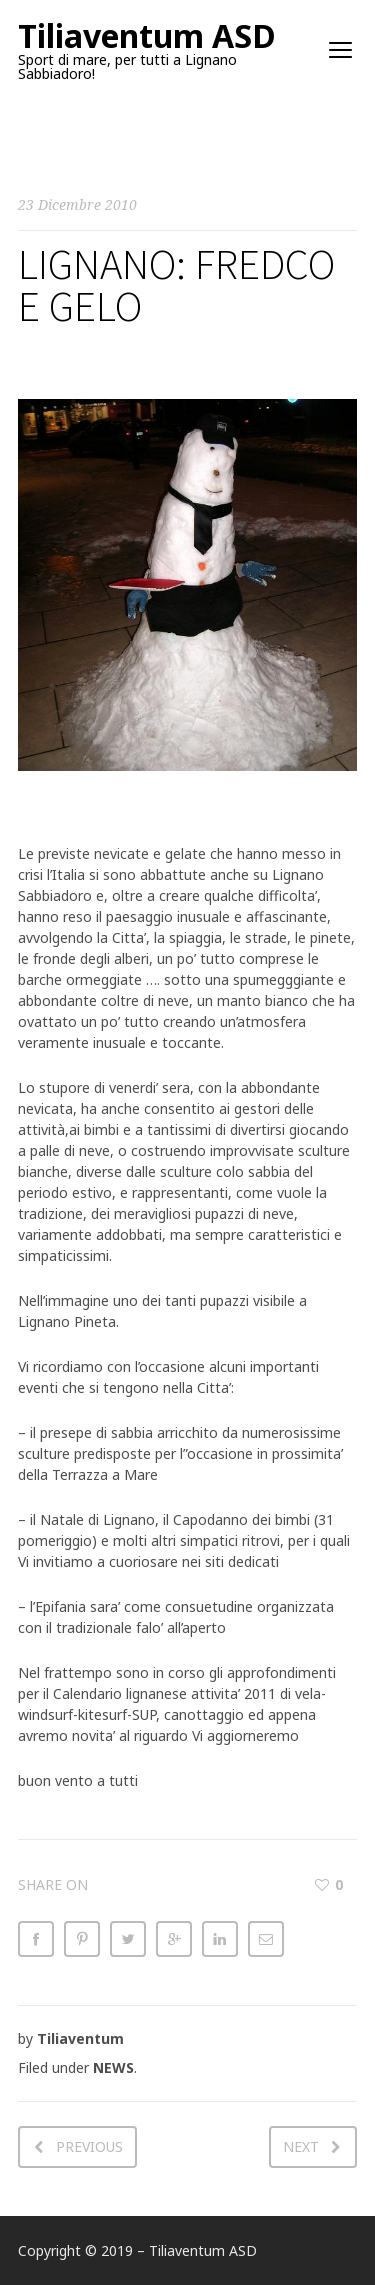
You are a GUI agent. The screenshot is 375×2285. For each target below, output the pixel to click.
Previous (89, 2146)
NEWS (113, 2067)
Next (301, 2146)
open (341, 50)
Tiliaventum (80, 2038)
